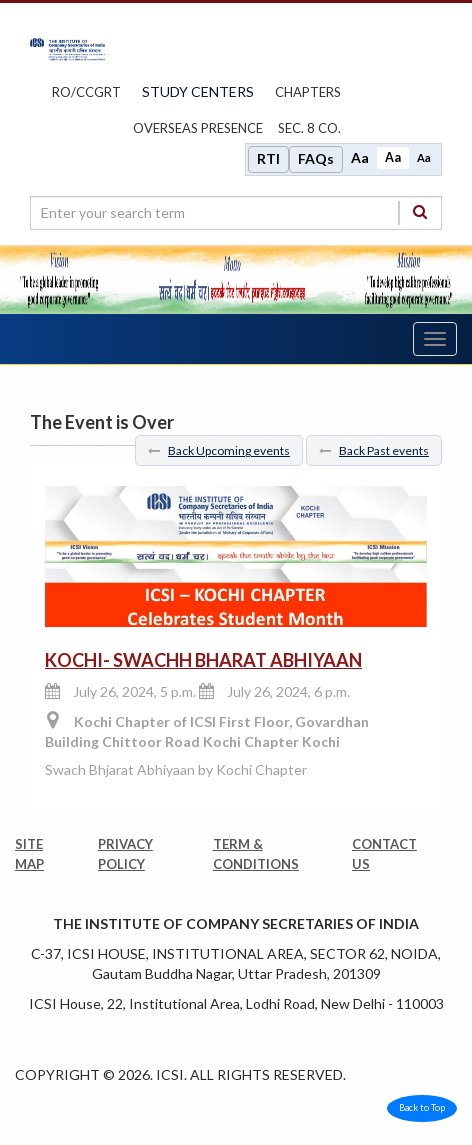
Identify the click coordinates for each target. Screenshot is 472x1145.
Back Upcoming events (219, 450)
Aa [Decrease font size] (424, 157)
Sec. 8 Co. (309, 128)
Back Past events (374, 450)
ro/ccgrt (86, 92)
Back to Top (422, 1107)
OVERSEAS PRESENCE (198, 128)
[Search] (420, 212)
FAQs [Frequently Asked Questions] (316, 158)
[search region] (236, 213)
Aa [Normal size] (393, 157)
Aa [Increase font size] (360, 157)
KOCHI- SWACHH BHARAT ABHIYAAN (203, 660)
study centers (198, 91)
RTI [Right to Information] (268, 158)
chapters (308, 92)
